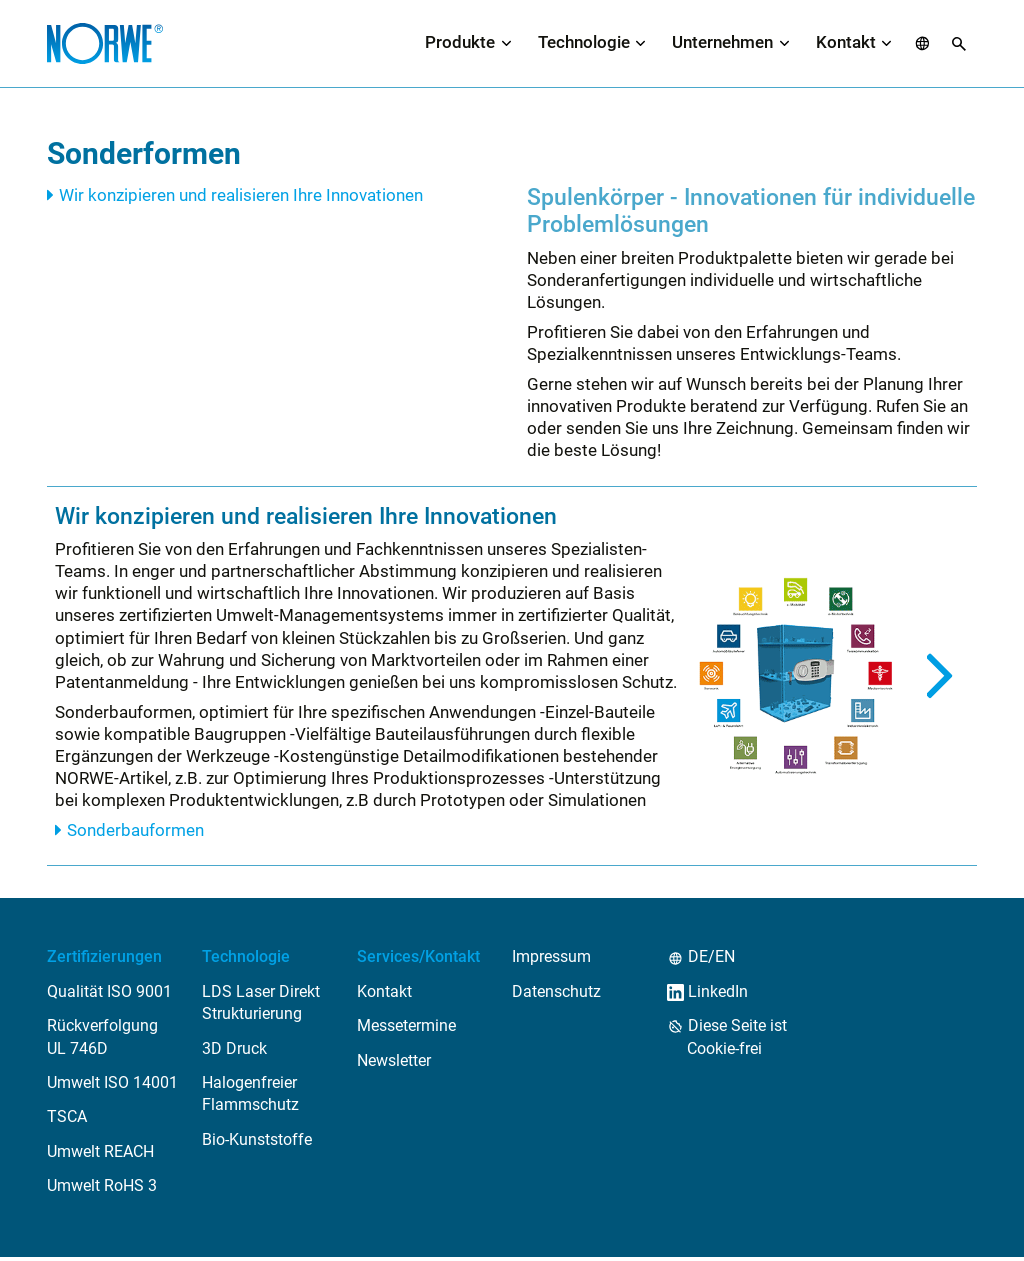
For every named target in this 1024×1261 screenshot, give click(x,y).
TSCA (67, 1120)
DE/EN (711, 960)
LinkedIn (717, 994)
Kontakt (846, 44)
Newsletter (394, 1063)
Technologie (584, 44)
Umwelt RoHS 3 (102, 1189)
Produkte (460, 44)
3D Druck (234, 1051)
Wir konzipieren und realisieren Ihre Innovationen (241, 198)
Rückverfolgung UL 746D (102, 1040)
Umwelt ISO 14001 (112, 1085)
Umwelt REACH (100, 1154)
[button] (923, 45)
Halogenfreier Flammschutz (250, 1096)
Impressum (551, 960)
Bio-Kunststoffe (257, 1142)
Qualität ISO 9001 (109, 994)
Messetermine (406, 1029)
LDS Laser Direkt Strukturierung (261, 1005)
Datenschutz (556, 994)
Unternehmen (722, 44)
